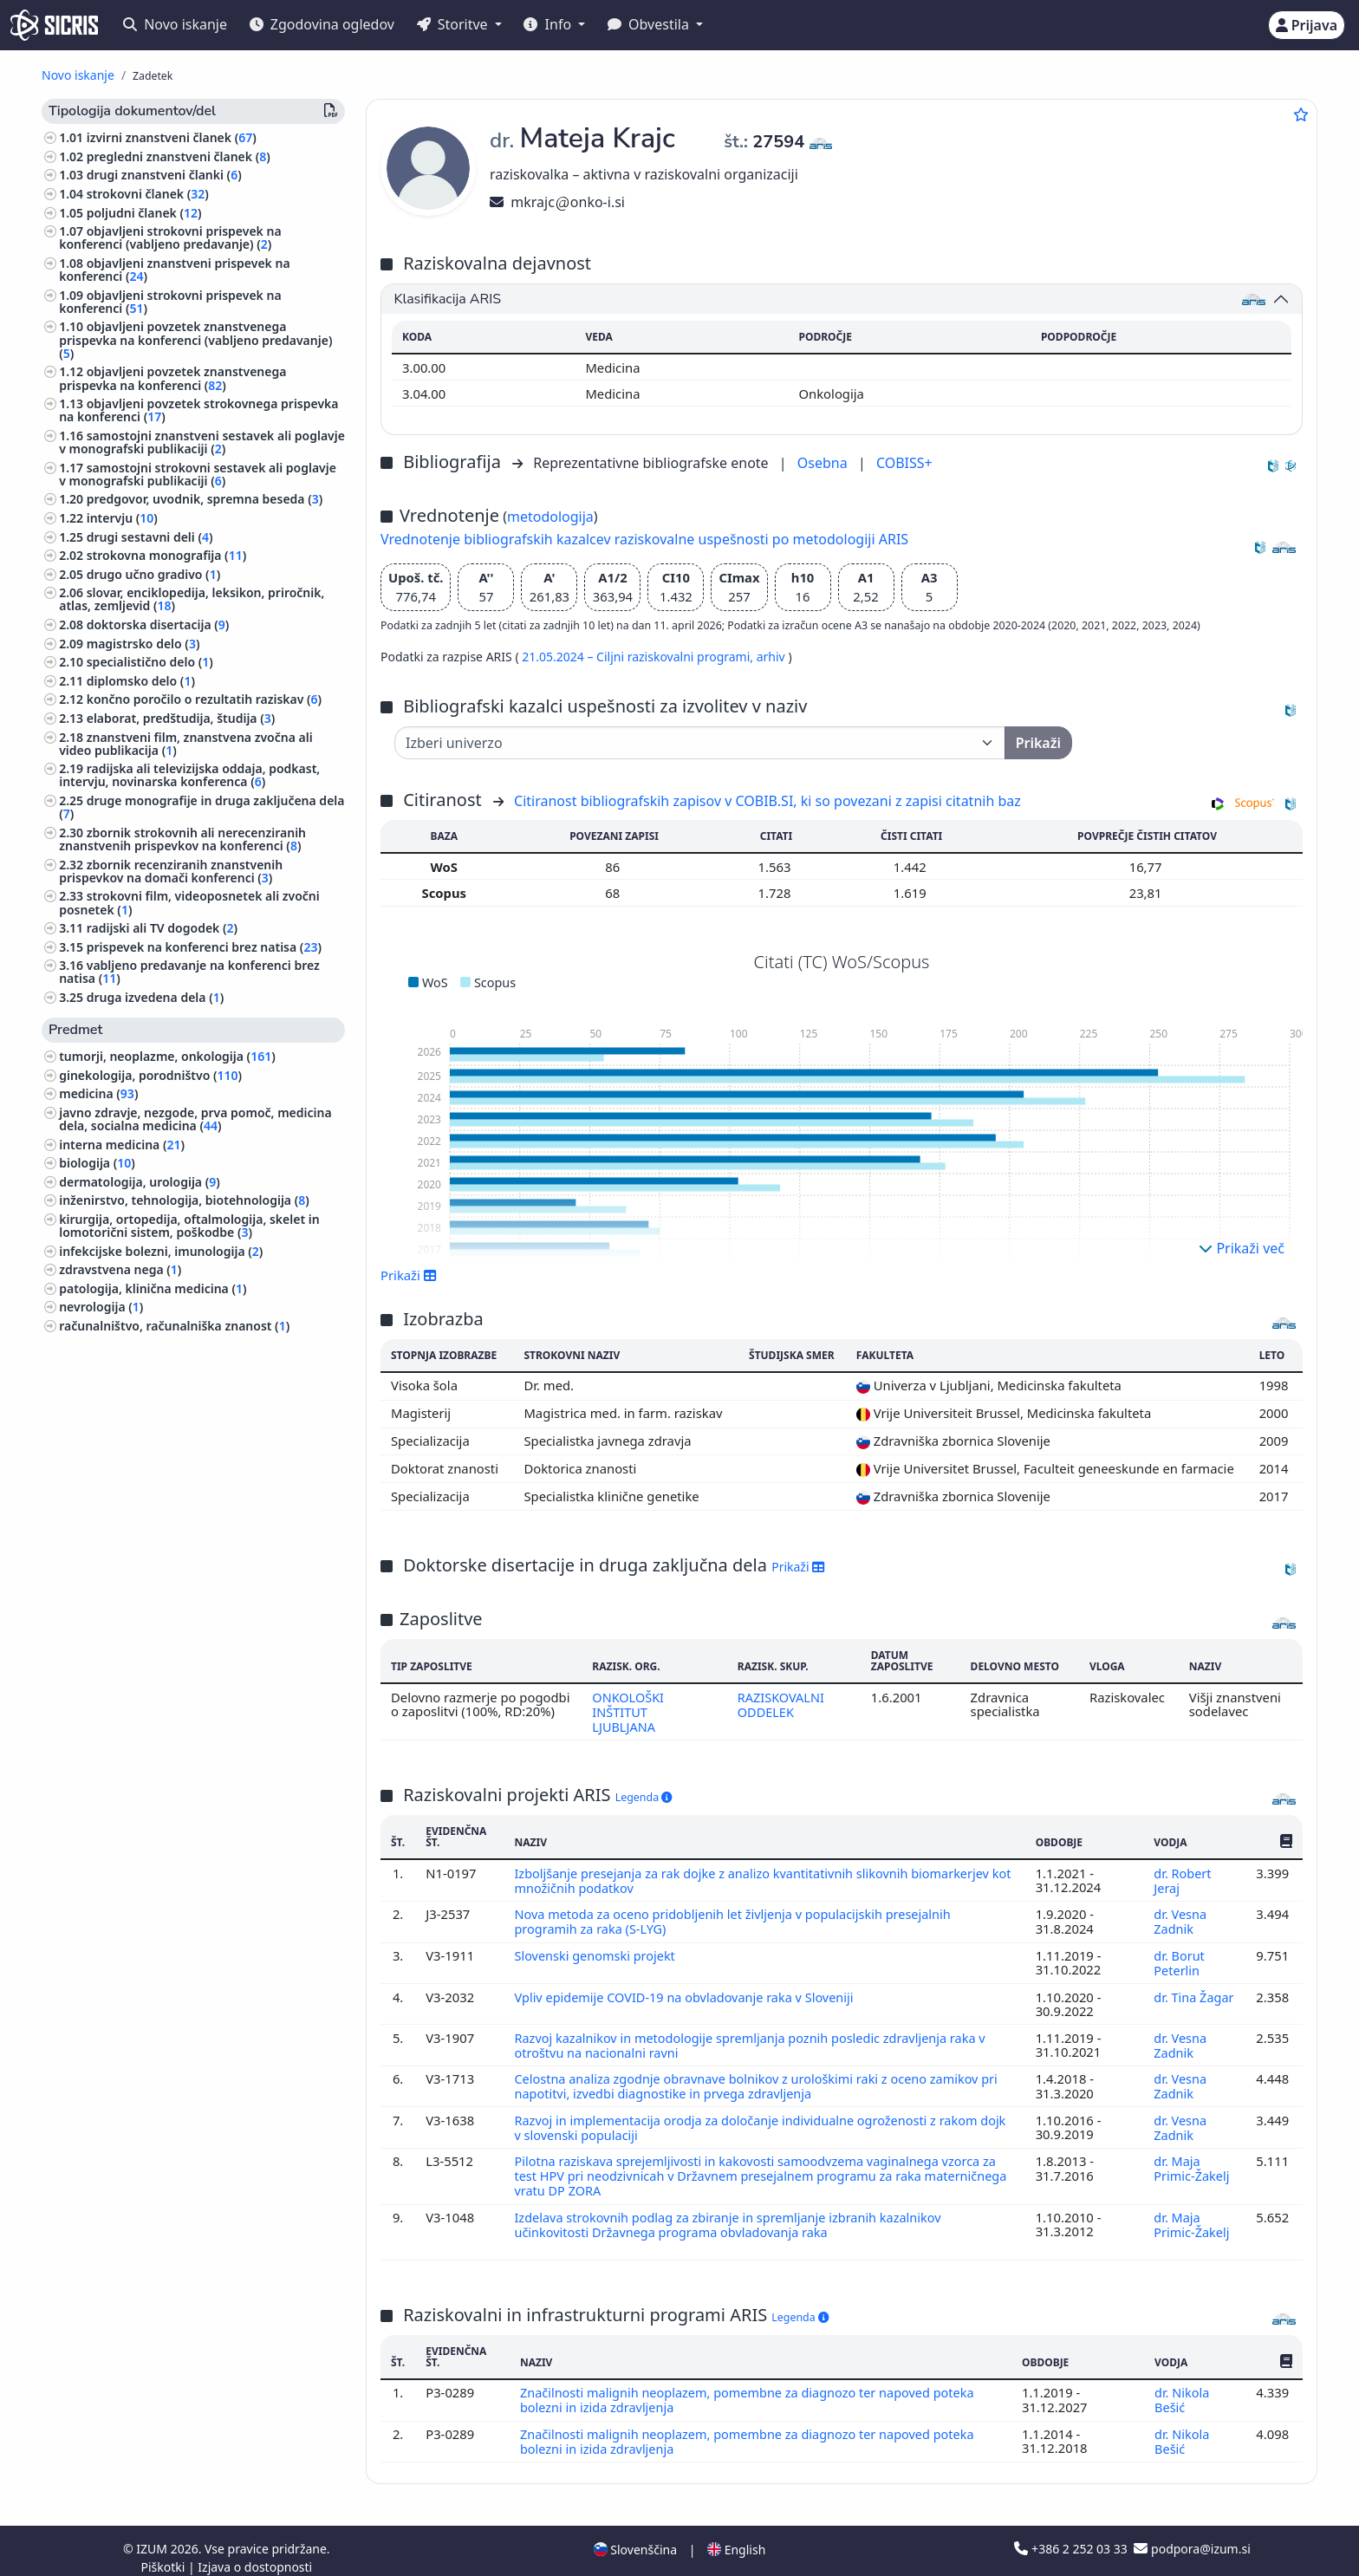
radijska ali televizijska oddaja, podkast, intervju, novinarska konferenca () (189, 775)
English (736, 2535)
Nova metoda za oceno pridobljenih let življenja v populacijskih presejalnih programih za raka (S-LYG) (737, 1918)
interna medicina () (122, 1144)
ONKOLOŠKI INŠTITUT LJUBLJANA (627, 1711)
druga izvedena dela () (155, 997)
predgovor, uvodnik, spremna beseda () (205, 499)
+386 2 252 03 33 (1072, 2535)
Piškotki (164, 2553)
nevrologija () (101, 1306)
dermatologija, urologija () (139, 1182)
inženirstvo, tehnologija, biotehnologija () (184, 1200)
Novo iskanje (175, 24)
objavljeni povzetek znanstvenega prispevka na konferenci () (172, 378)
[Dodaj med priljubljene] (1301, 114)
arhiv (773, 656)
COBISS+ (904, 462)
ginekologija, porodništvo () (150, 1075)
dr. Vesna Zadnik (1179, 1918)
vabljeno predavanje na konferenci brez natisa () (189, 971)
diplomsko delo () (141, 681)
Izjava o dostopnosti (255, 2553)
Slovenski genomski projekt (597, 1951)
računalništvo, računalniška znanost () (174, 1325)
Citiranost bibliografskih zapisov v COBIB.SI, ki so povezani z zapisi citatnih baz (767, 800)
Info (549, 24)
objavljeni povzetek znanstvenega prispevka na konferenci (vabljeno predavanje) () (195, 339)
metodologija (550, 516)
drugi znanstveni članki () (164, 174)
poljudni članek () (144, 213)
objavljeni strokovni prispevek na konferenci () (170, 301)
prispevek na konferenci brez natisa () (204, 947)
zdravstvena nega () (120, 1269)
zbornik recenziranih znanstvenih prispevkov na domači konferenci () (171, 871)
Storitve (454, 24)
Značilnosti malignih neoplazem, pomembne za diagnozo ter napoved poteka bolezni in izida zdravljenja (752, 2388)
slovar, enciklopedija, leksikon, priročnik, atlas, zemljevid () (191, 599)
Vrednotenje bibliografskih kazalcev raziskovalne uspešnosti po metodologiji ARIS (644, 539)
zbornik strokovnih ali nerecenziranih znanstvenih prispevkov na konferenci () (182, 839)
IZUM (153, 2535)
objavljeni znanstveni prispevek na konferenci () (174, 269)
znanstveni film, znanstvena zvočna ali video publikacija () (185, 743)
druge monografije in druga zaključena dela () (201, 807)
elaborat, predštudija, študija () (181, 718)
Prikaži (408, 1275)
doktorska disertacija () (158, 624)
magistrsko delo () (143, 643)
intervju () (122, 518)
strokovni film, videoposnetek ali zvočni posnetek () (189, 902)
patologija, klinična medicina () (152, 1288)
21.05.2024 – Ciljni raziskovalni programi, (639, 656)
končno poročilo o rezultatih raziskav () (204, 699)
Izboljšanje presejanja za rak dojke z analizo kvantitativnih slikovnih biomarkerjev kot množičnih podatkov (756, 1878)
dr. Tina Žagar (1193, 1991)
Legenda (644, 1795)
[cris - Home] (54, 25)
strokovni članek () (148, 193)
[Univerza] (699, 742)
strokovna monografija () (167, 555)
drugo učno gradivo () (154, 574)
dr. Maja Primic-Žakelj (1191, 2159)
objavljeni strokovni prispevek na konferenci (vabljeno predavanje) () (170, 237)
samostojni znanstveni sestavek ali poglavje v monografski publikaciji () (202, 442)
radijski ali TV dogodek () (162, 928)
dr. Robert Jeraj (1182, 1878)
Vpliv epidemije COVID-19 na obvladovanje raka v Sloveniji (689, 1991)
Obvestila (650, 24)
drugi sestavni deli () (150, 537)
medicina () (98, 1093)
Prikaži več (1241, 1248)
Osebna (824, 462)
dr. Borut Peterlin (1179, 1958)
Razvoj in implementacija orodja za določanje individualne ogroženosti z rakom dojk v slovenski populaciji (750, 2119)
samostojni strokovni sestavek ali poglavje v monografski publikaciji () (197, 474)
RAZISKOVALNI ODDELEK (781, 1704)
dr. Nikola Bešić (1182, 2388)
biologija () (97, 1163)
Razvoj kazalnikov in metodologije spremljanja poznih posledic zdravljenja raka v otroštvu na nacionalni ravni (754, 2038)
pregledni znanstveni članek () (178, 156)
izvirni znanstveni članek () (172, 137)
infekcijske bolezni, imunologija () (161, 1251)
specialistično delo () (150, 662)
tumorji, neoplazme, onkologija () (167, 1056)
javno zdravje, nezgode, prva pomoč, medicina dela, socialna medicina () (195, 1119)
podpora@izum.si (1192, 2535)
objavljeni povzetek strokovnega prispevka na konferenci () (198, 410)
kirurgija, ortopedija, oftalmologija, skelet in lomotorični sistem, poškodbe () (189, 1225)
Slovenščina (635, 2535)
